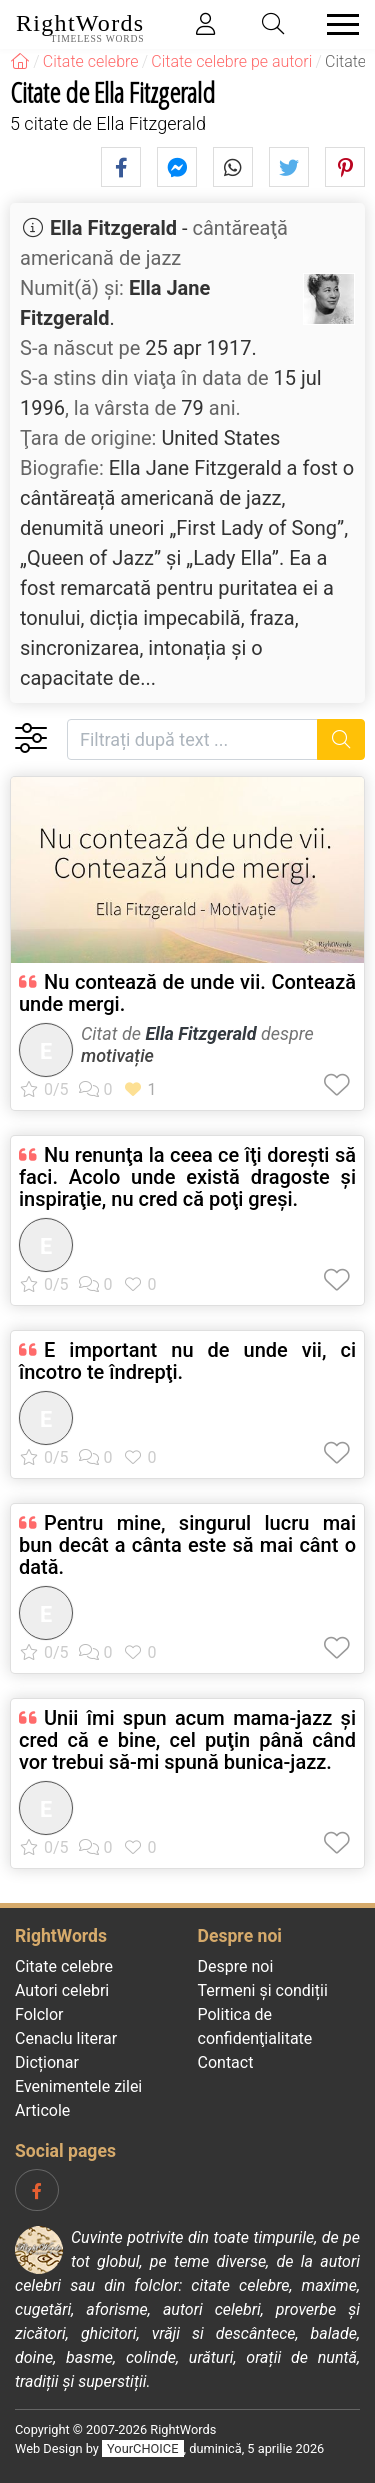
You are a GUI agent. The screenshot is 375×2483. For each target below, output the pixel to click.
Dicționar (47, 2062)
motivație (117, 1055)
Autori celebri (62, 1990)
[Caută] (341, 739)
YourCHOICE (142, 2448)
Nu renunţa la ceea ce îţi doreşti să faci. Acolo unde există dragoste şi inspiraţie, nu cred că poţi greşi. (187, 1177)
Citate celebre (64, 1966)
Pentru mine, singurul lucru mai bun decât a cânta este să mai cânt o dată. (187, 1545)
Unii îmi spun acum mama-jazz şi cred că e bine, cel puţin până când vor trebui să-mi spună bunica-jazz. (187, 1740)
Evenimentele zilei (78, 2086)
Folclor (39, 2014)
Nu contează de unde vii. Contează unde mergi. (187, 993)
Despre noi (236, 1966)
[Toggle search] (274, 24)
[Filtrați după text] (192, 739)
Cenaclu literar (66, 2038)
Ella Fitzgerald (113, 228)
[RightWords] (20, 61)
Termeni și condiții (263, 1990)
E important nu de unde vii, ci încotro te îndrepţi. (187, 1361)
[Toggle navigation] (337, 24)
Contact (226, 2062)
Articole (42, 2110)
